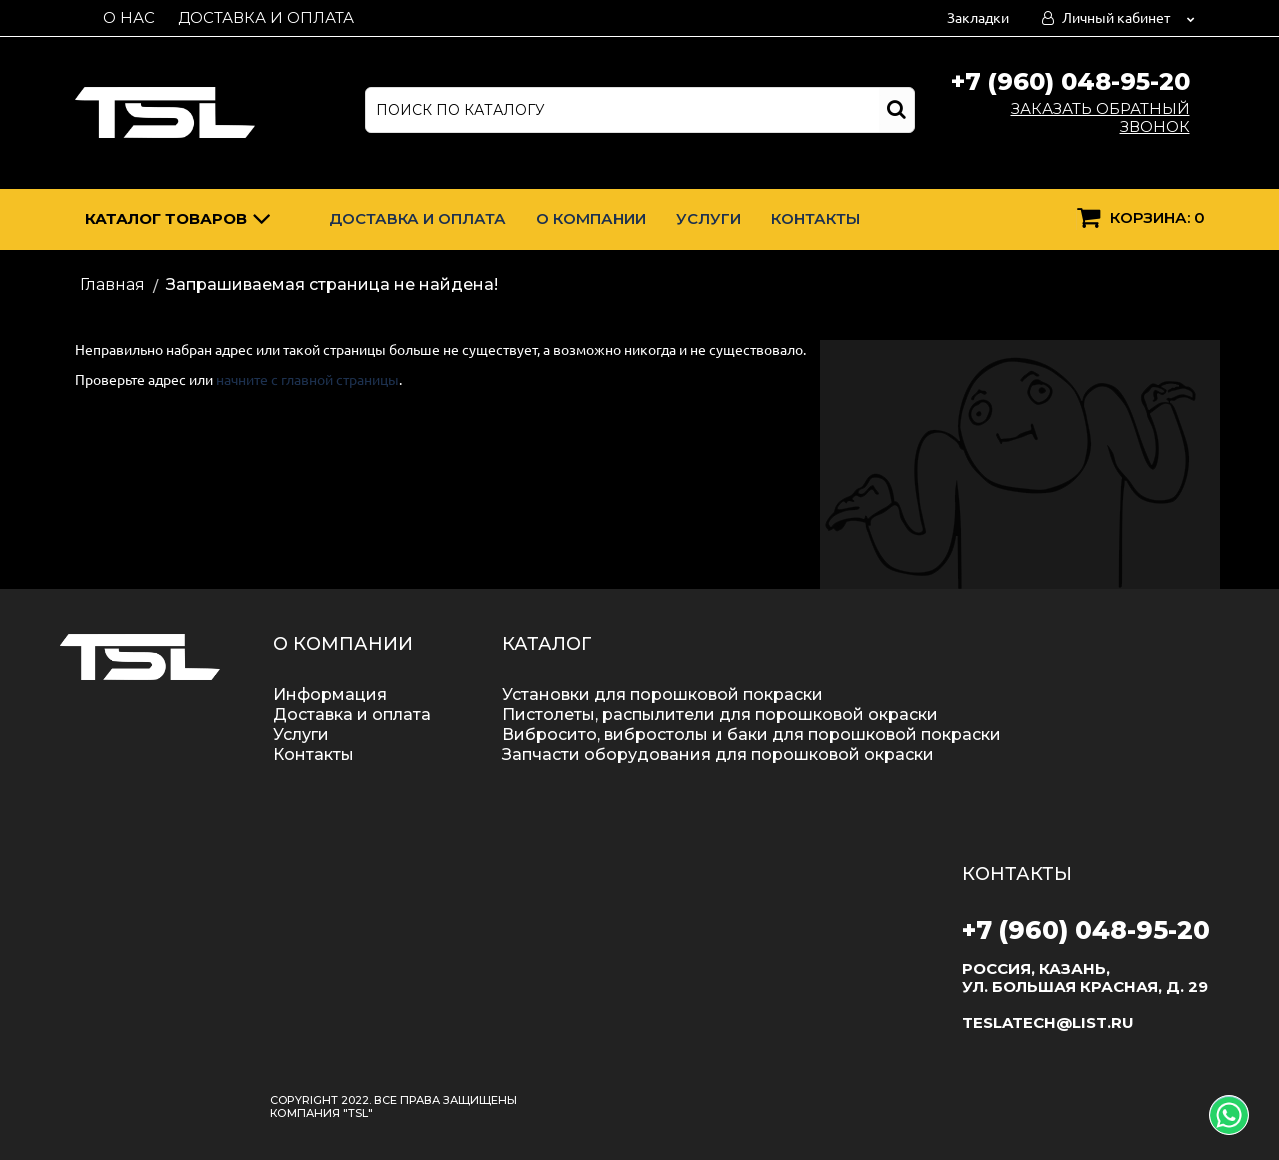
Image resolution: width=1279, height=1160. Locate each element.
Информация (330, 694)
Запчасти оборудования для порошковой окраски (718, 754)
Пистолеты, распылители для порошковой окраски (720, 714)
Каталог (178, 221)
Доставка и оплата (266, 17)
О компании (591, 218)
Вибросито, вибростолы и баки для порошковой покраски (751, 734)
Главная (112, 284)
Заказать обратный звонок (1100, 118)
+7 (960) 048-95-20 (1070, 81)
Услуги (708, 218)
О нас (129, 17)
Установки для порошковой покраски (662, 694)
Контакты (815, 218)
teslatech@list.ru (1048, 1022)
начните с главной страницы (307, 380)
